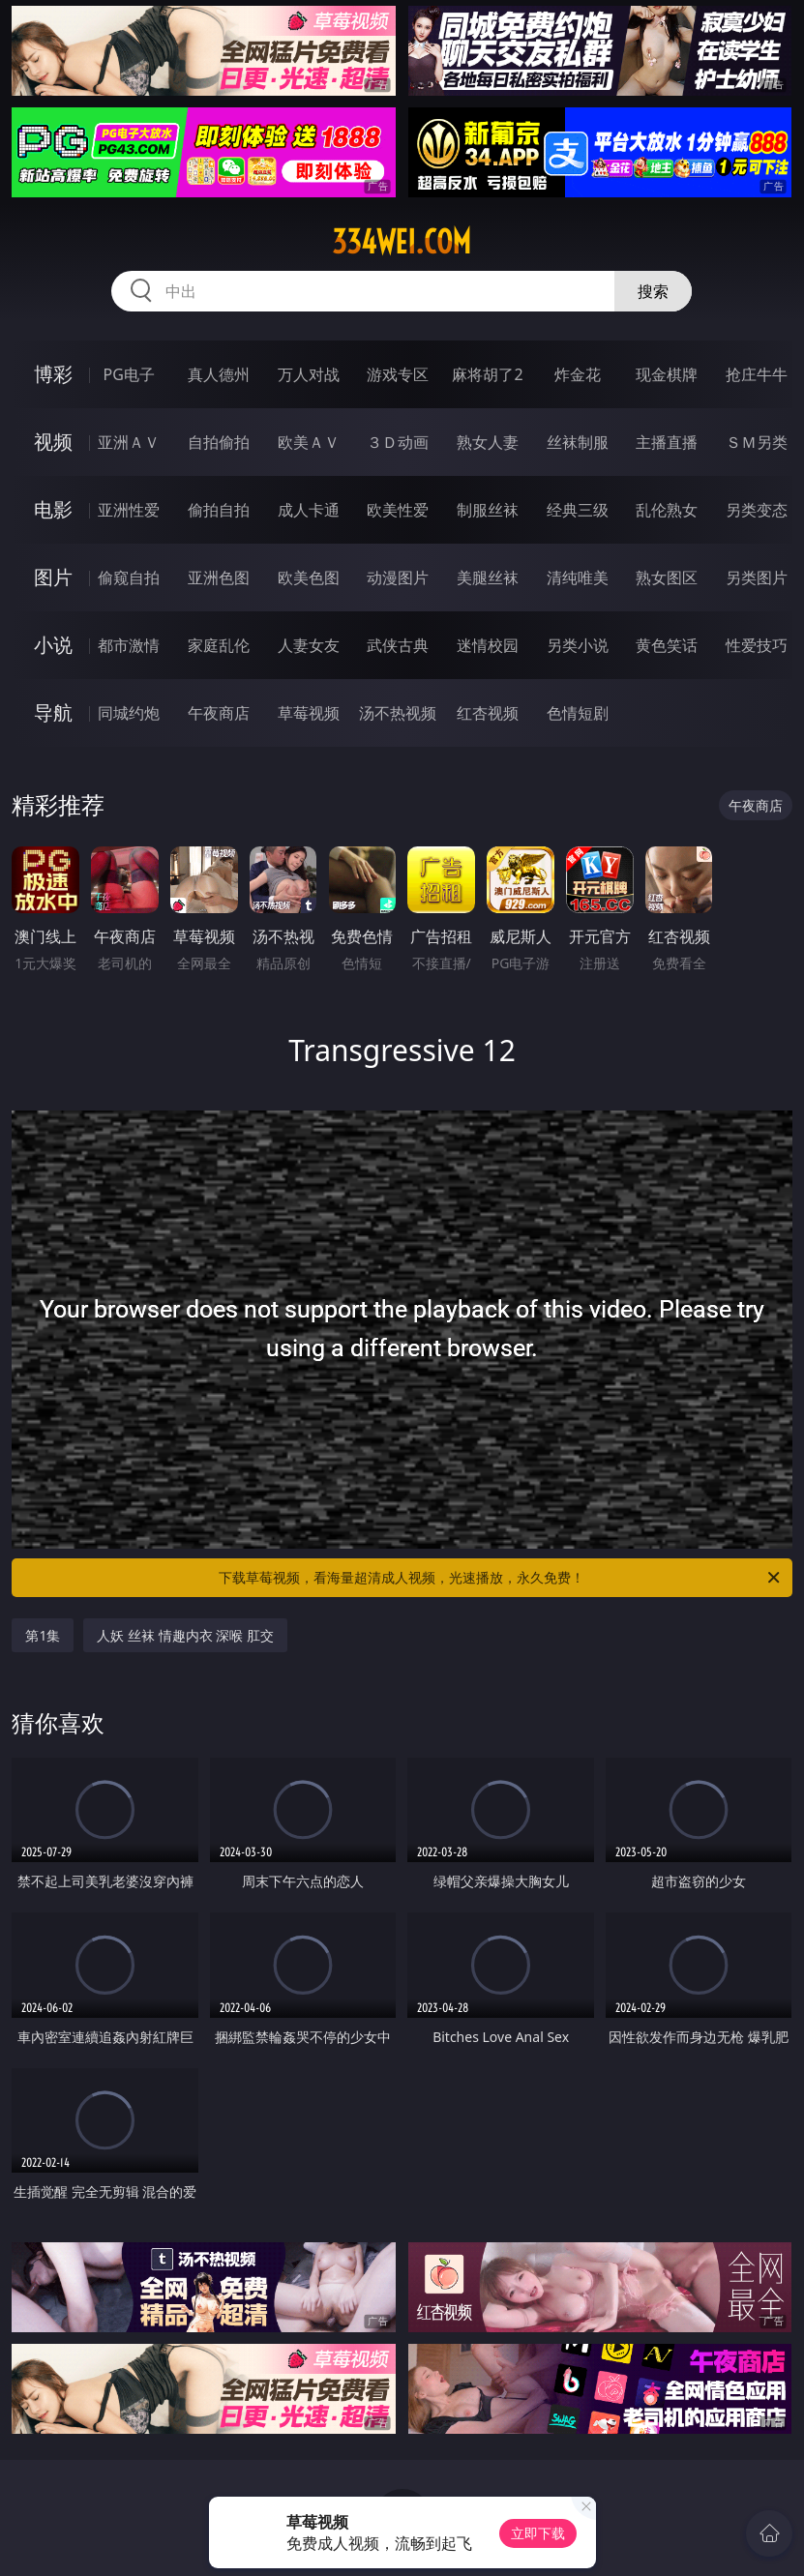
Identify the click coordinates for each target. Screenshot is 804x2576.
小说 (53, 645)
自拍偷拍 (219, 442)
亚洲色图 (219, 577)
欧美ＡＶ (309, 442)
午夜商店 (219, 713)
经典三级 (578, 509)
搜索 (653, 291)
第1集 (42, 1635)
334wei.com (401, 241)
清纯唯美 (578, 577)
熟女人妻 (488, 442)
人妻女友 (309, 645)
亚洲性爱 (129, 509)
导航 (53, 712)
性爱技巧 (757, 645)
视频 (53, 442)
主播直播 (667, 442)
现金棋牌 (667, 374)
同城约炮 (129, 713)
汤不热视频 (397, 713)
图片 (53, 577)
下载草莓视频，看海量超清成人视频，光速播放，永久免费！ (500, 1577)
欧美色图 (309, 577)
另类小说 (578, 645)
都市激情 (129, 645)
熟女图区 (667, 577)
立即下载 (538, 2533)
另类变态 (757, 509)
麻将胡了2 (487, 374)
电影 (53, 509)
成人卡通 (309, 509)
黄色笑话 (667, 645)
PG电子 (129, 374)
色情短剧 (578, 713)
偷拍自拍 (219, 509)
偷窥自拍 (129, 577)
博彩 (53, 374)
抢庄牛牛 (757, 374)
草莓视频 (309, 713)
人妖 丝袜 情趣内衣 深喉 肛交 (185, 1635)
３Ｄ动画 (398, 442)
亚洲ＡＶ (129, 442)
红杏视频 (488, 713)
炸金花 (577, 374)
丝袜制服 (578, 442)
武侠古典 (398, 645)
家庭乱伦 (219, 645)
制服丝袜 (488, 509)
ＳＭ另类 (757, 442)
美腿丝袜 (488, 577)
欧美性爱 (398, 509)
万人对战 (309, 374)
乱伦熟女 (667, 509)
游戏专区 (398, 374)
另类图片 (757, 577)
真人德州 (219, 374)
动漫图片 (398, 577)
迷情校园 (488, 645)
